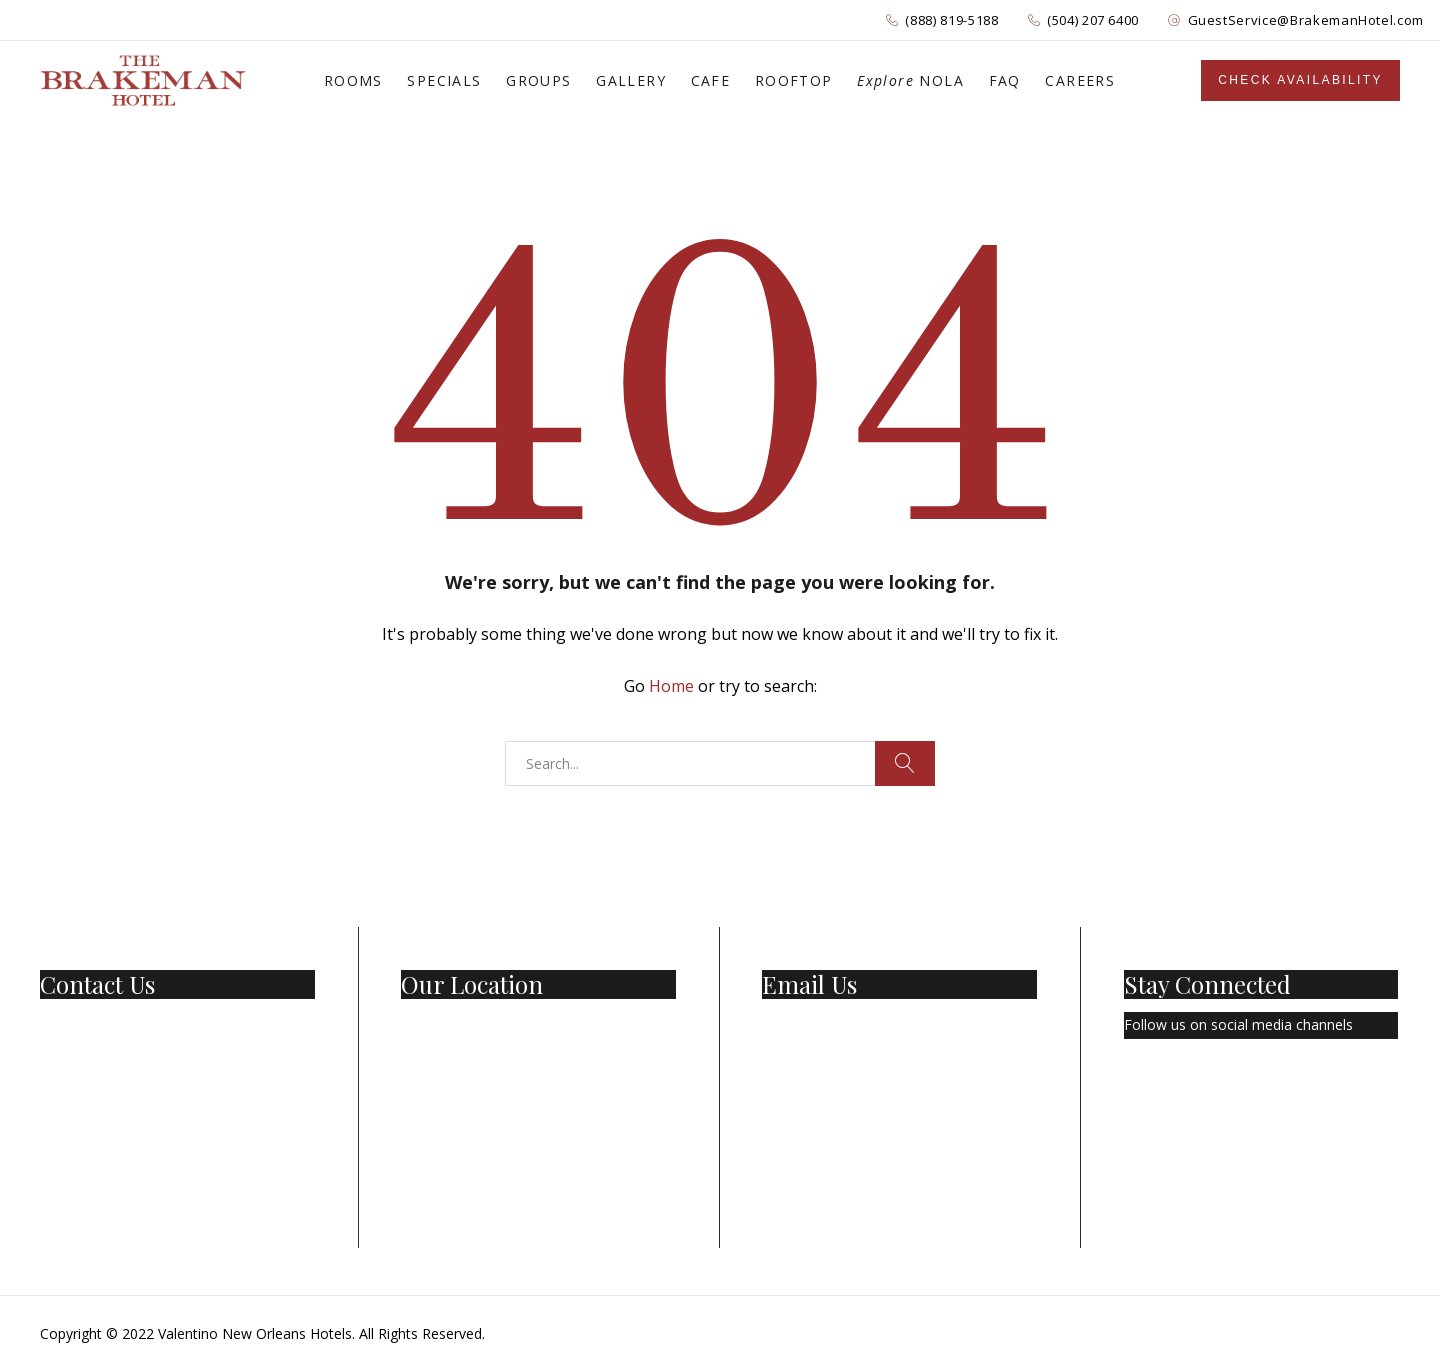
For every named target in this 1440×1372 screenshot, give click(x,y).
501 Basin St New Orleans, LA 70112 (520, 1024)
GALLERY (631, 80)
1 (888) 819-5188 (95, 1024)
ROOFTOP (794, 80)
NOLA (910, 80)
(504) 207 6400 (1093, 20)
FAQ (1005, 80)
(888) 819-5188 (951, 20)
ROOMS (353, 80)
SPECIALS (444, 80)
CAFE (711, 80)
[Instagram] (1221, 1084)
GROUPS (538, 80)
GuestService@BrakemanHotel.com (1306, 20)
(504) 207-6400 (89, 1051)
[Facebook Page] (1129, 1084)
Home (671, 686)
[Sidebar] (1300, 81)
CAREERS (1080, 80)
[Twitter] (1173, 1084)
